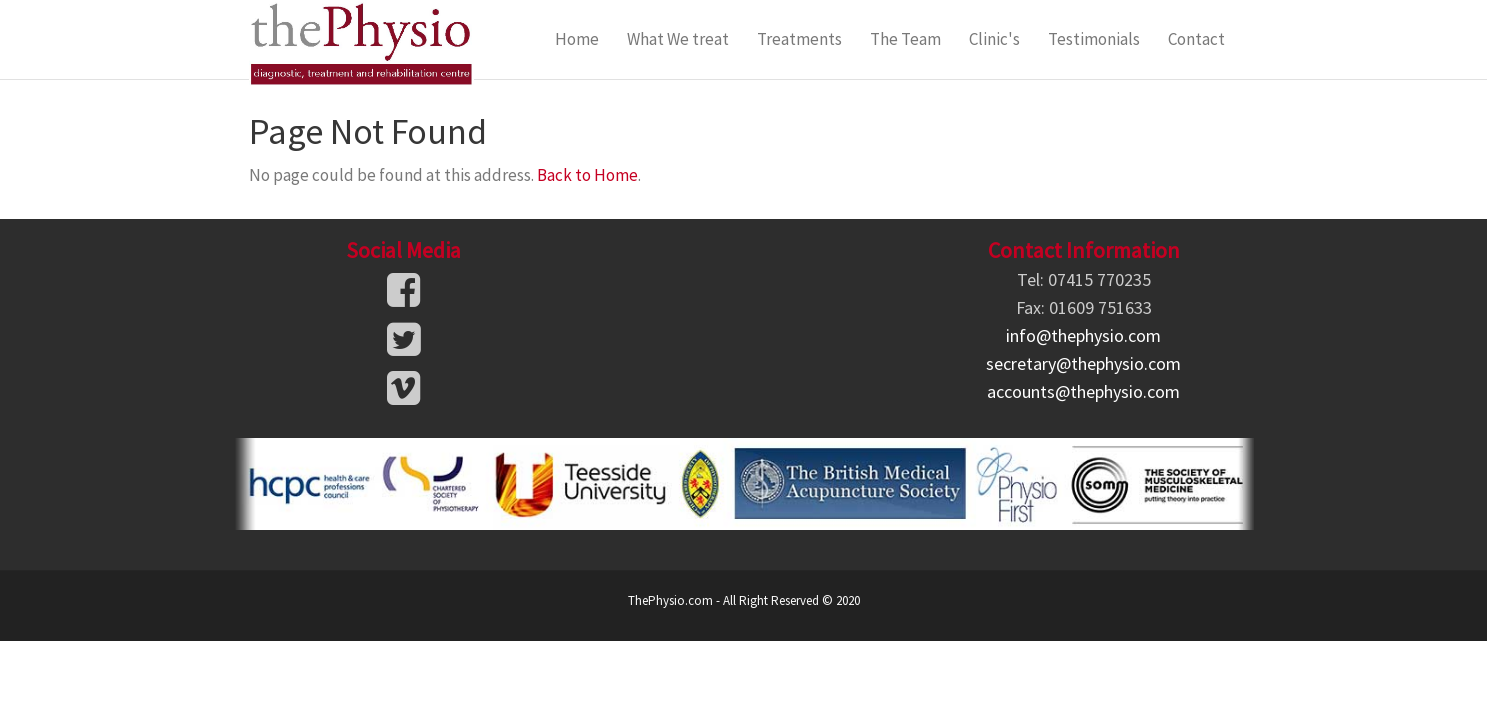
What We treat (678, 39)
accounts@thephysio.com (1083, 391)
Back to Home (587, 175)
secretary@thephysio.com (1083, 363)
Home (577, 39)
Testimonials (1094, 39)
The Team (905, 39)
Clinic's (994, 39)
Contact (1196, 39)
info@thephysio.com (1083, 335)
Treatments (799, 39)
